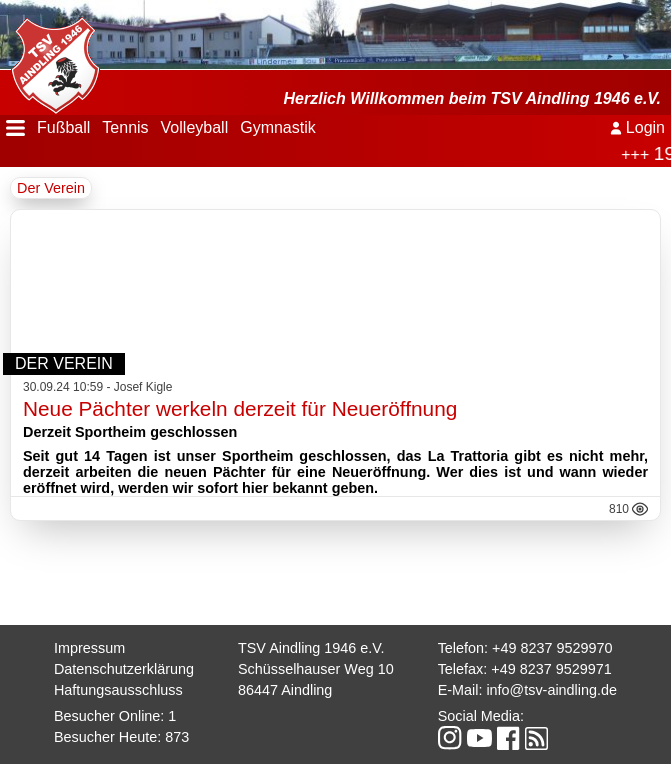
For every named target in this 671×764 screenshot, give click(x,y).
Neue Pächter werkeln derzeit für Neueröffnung (240, 408)
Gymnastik (278, 127)
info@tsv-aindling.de (551, 690)
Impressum (89, 648)
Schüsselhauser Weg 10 (316, 669)
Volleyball (195, 127)
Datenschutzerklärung (124, 669)
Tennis (125, 127)
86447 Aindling (285, 690)
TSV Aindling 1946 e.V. (311, 648)
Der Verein (51, 188)
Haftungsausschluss (118, 690)
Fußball (63, 127)
